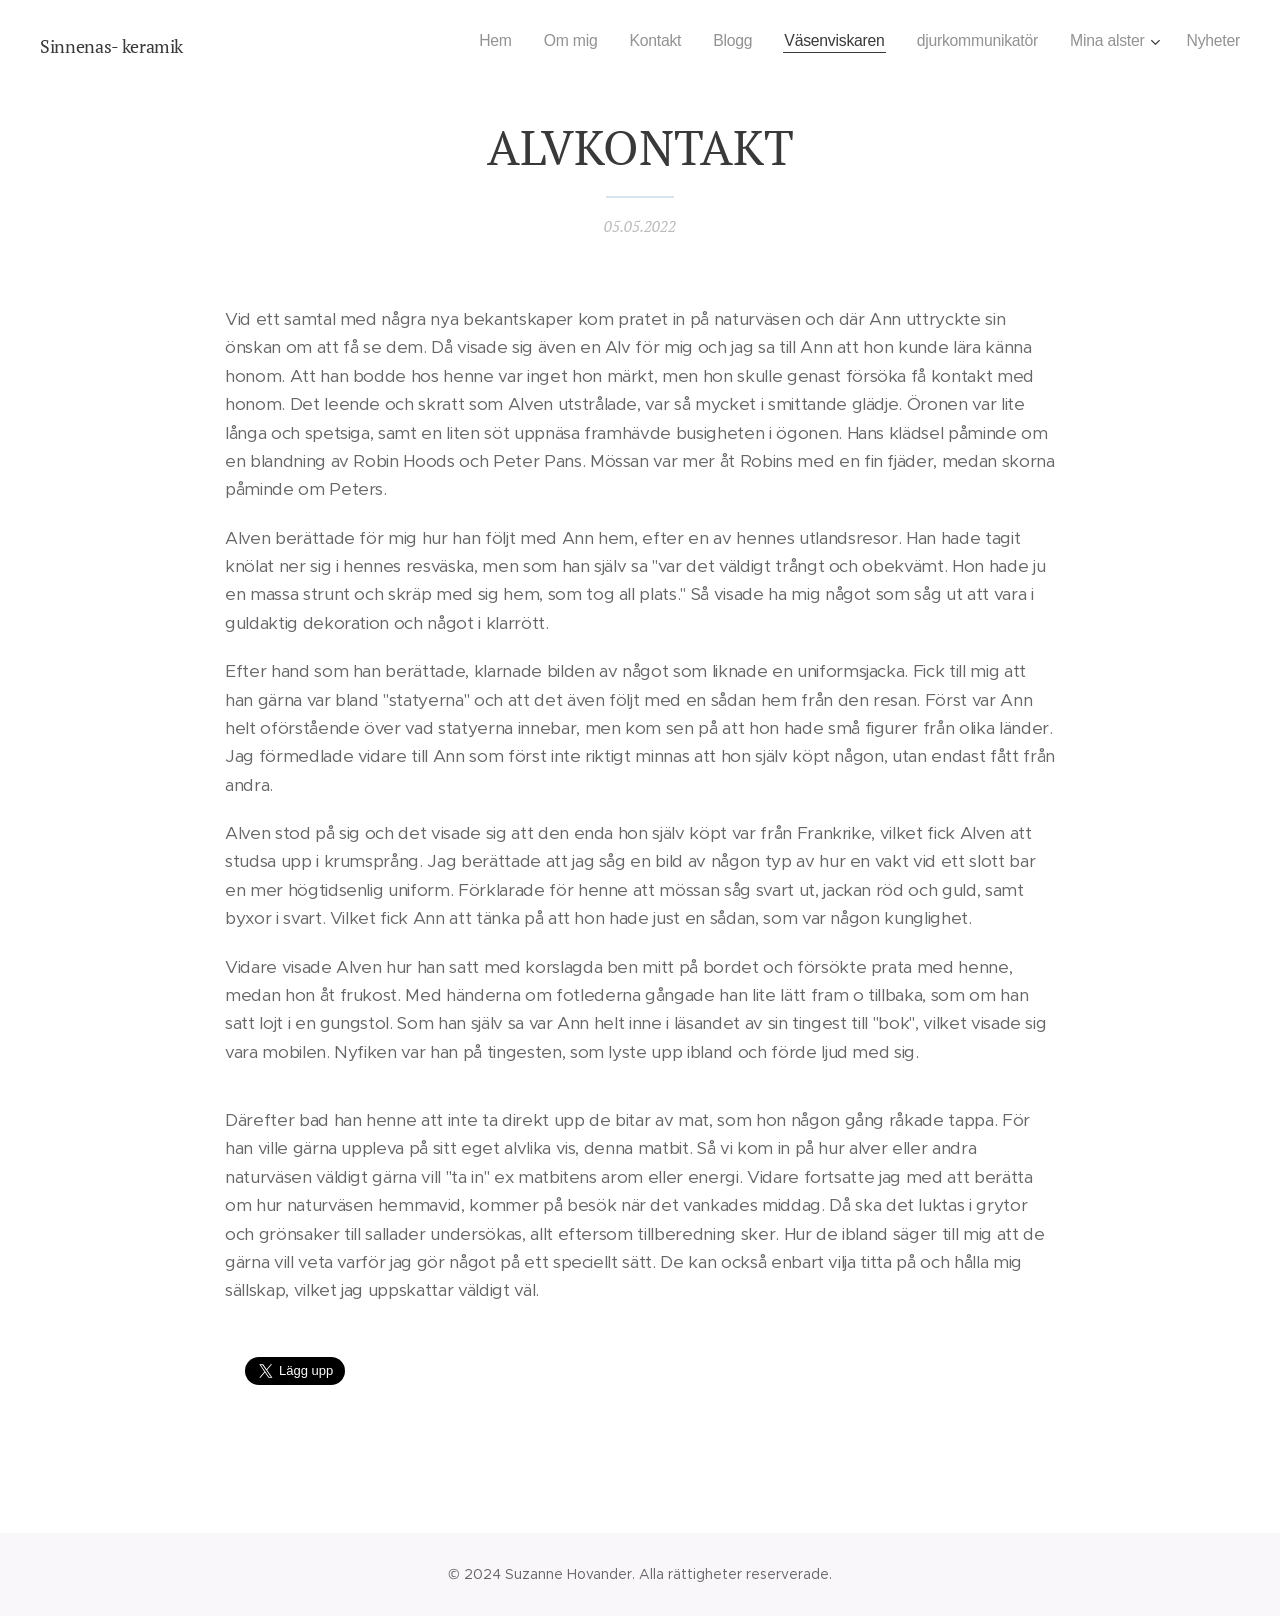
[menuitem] (466, 41)
